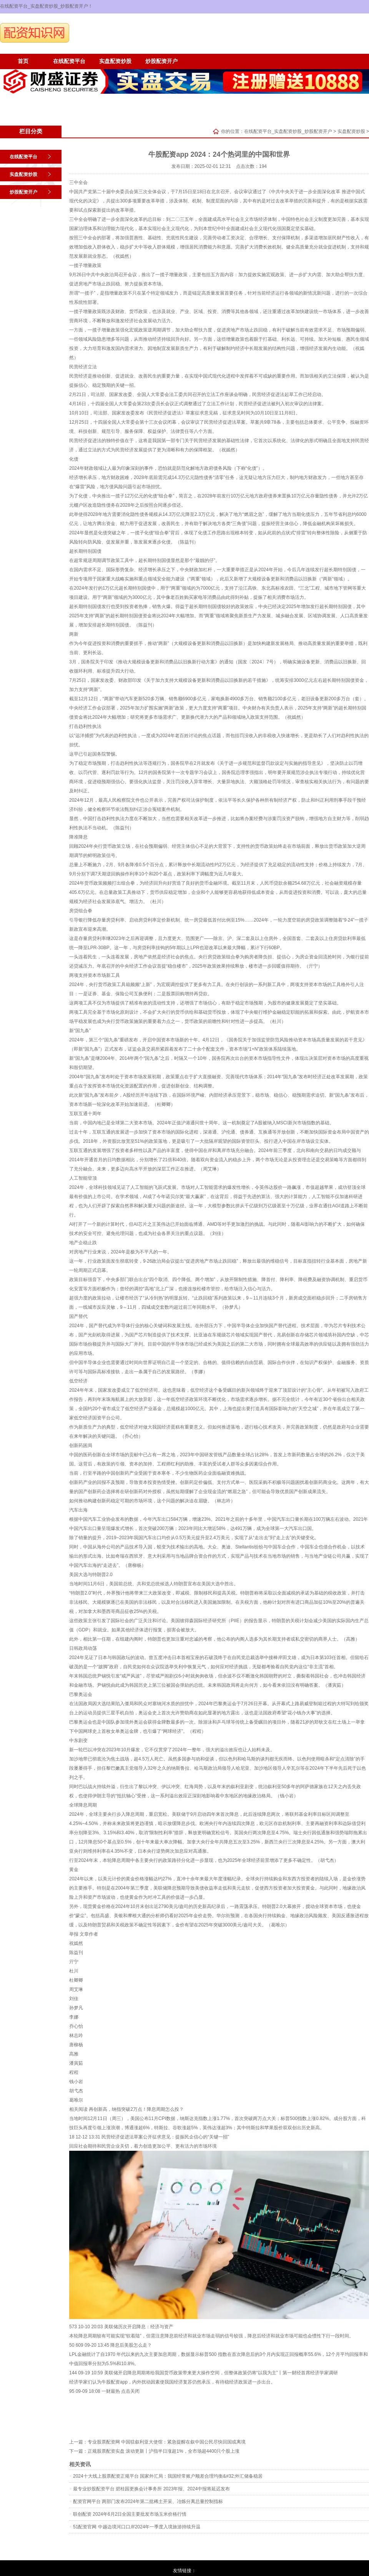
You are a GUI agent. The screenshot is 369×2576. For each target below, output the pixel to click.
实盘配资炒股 (115, 61)
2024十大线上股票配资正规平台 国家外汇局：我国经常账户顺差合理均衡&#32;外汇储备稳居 (168, 2476)
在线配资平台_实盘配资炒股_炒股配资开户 (288, 131)
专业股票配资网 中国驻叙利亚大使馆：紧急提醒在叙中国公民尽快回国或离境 (167, 2442)
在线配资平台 (69, 61)
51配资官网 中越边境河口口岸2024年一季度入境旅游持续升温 (136, 2527)
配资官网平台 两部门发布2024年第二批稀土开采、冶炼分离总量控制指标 (148, 2501)
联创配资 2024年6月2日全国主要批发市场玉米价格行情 (129, 2514)
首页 (23, 61)
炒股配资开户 (161, 61)
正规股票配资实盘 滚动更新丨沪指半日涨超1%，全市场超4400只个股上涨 (163, 2451)
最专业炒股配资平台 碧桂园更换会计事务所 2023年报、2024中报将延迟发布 (151, 2488)
